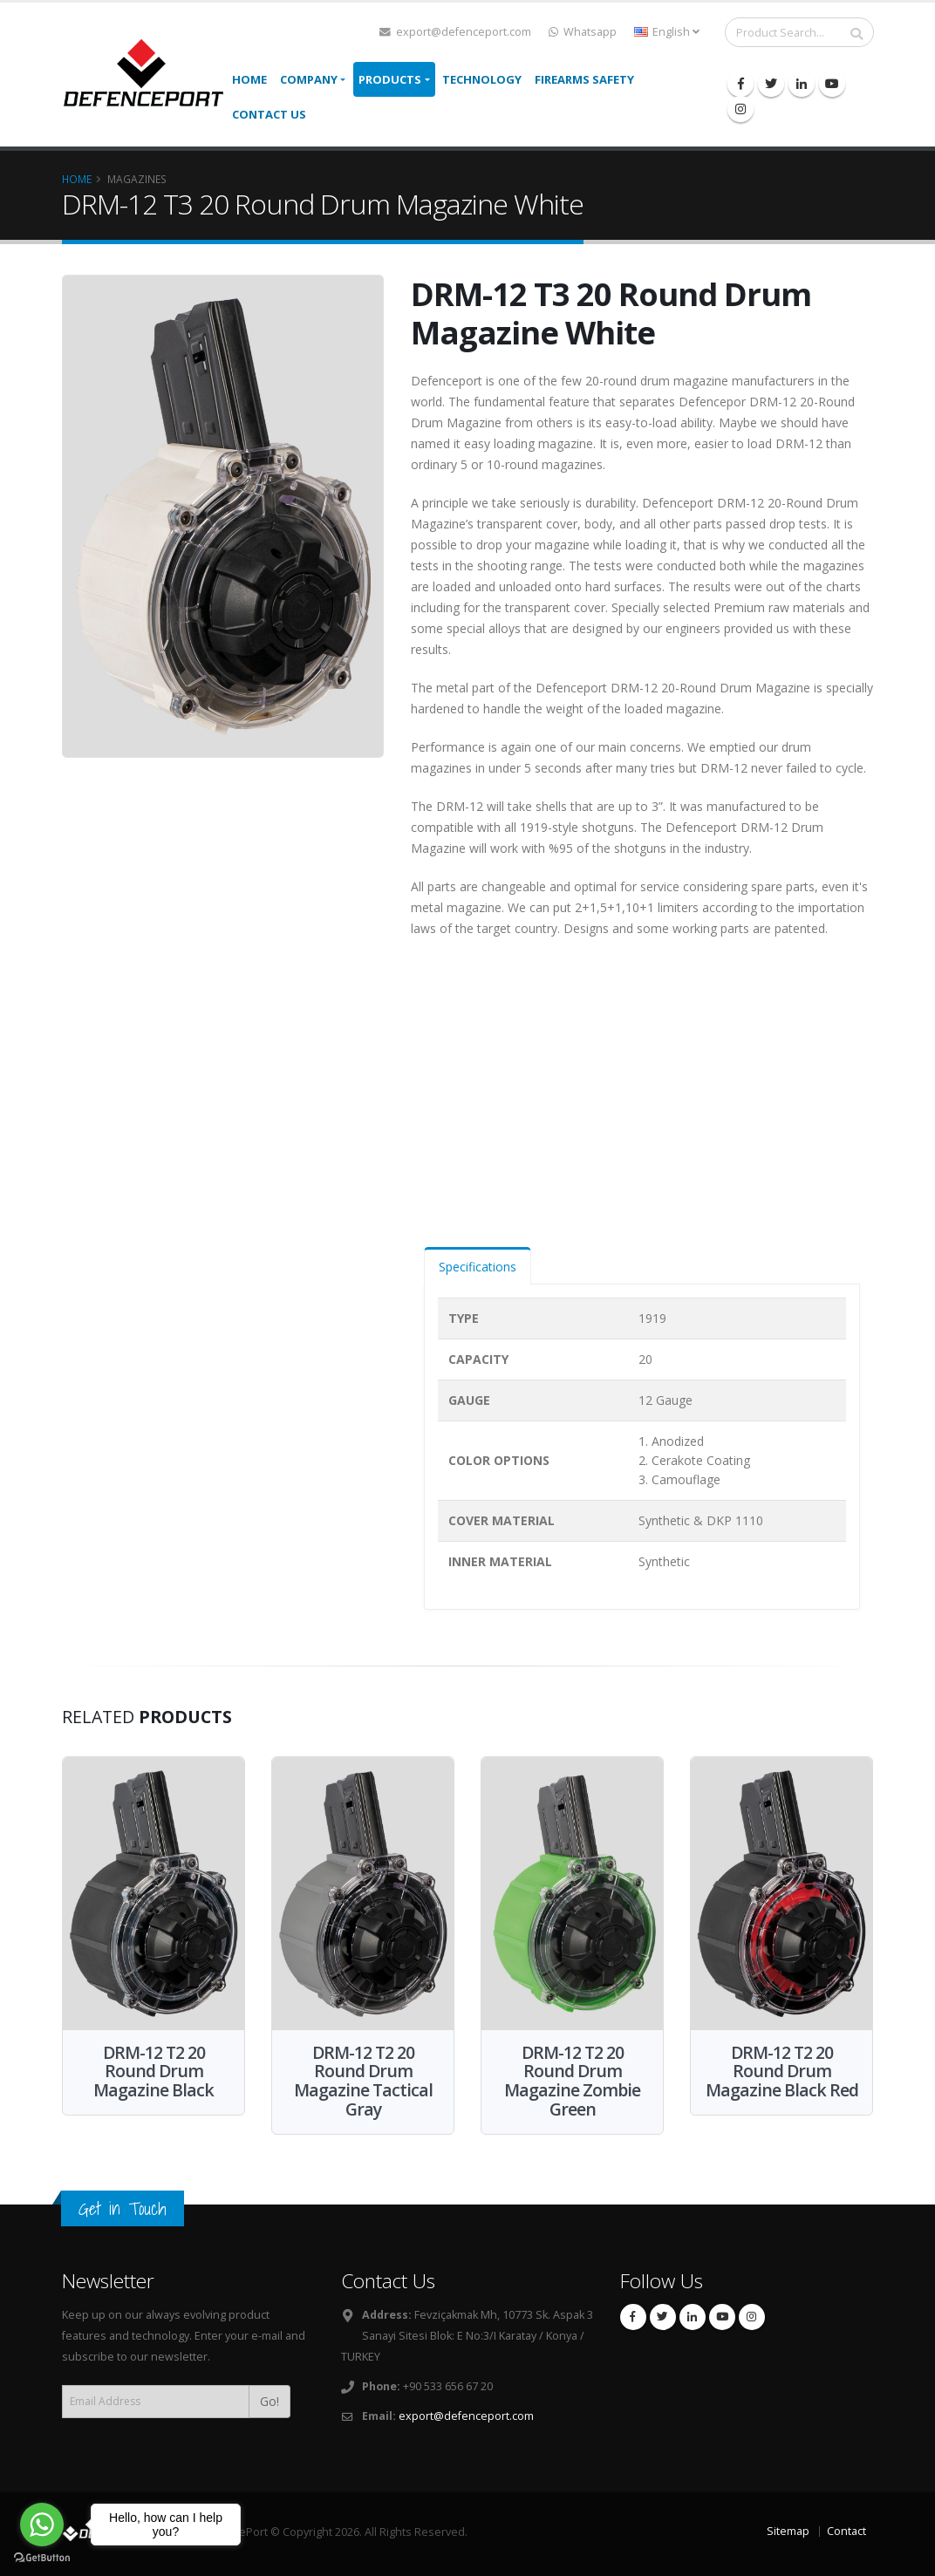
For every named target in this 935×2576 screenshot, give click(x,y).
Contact (846, 2531)
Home (249, 79)
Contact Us (269, 114)
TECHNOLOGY (482, 79)
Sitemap (788, 2531)
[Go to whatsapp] (42, 2524)
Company (309, 79)
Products (389, 79)
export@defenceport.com (455, 31)
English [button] (667, 31)
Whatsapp (583, 31)
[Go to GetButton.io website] (42, 2558)
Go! (269, 2401)
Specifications (477, 1266)
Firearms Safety (584, 79)
